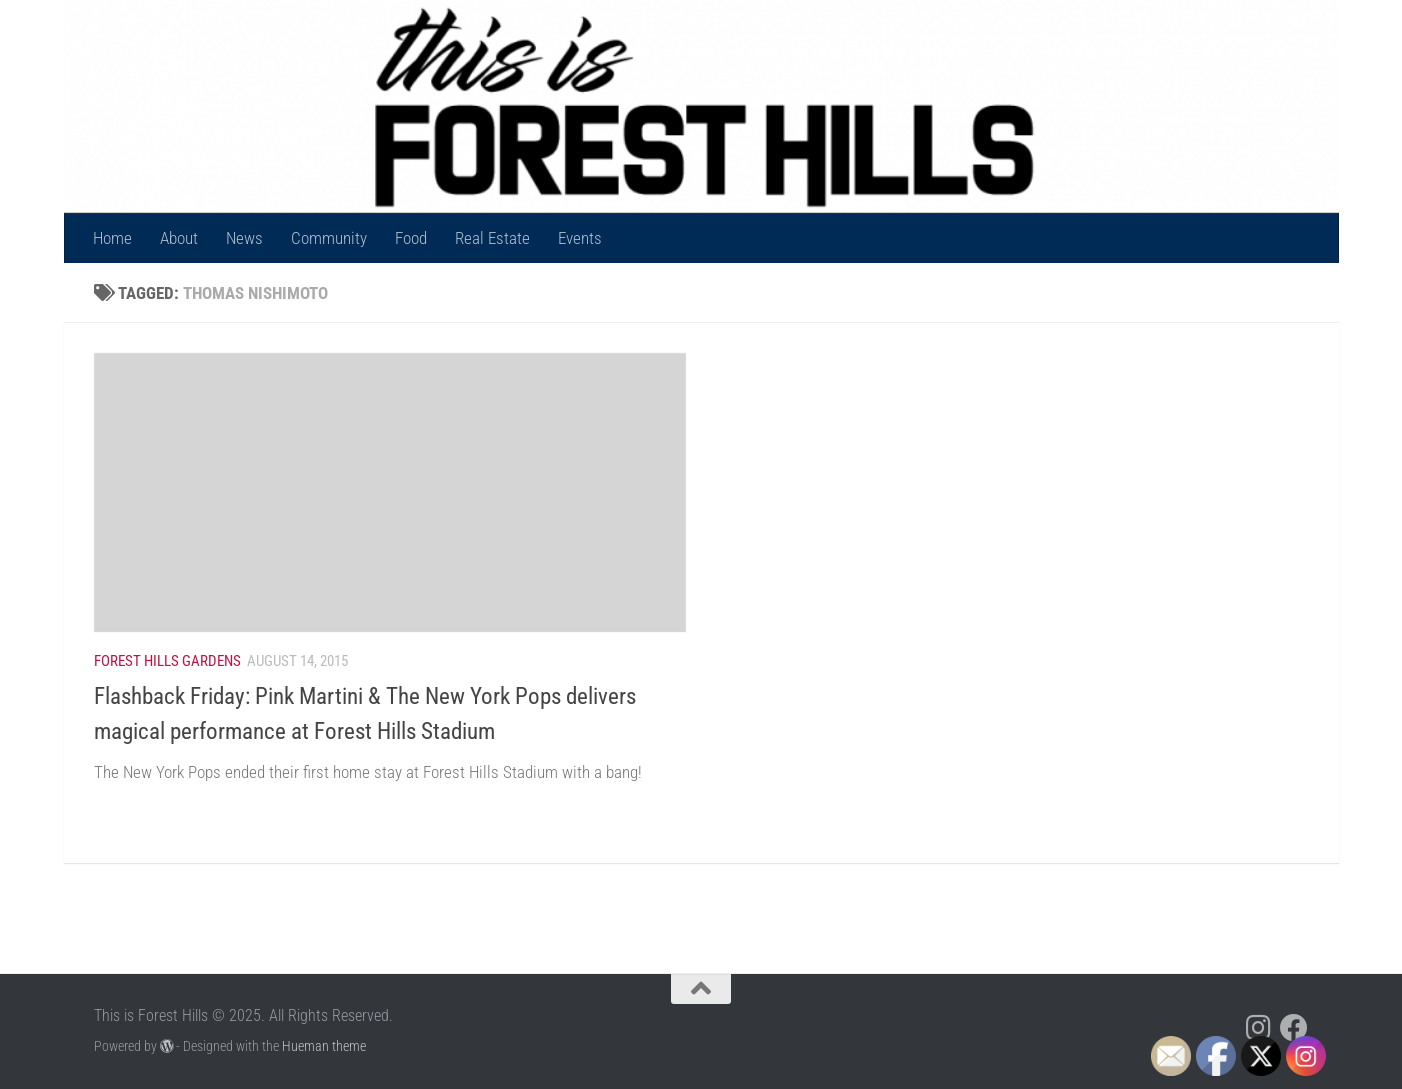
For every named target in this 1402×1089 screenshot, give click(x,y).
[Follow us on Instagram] (1258, 1028)
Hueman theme (324, 1046)
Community (329, 238)
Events (580, 238)
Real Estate (492, 238)
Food (411, 238)
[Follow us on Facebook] (1294, 1028)
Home (112, 238)
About (179, 238)
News (244, 238)
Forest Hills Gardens (167, 661)
